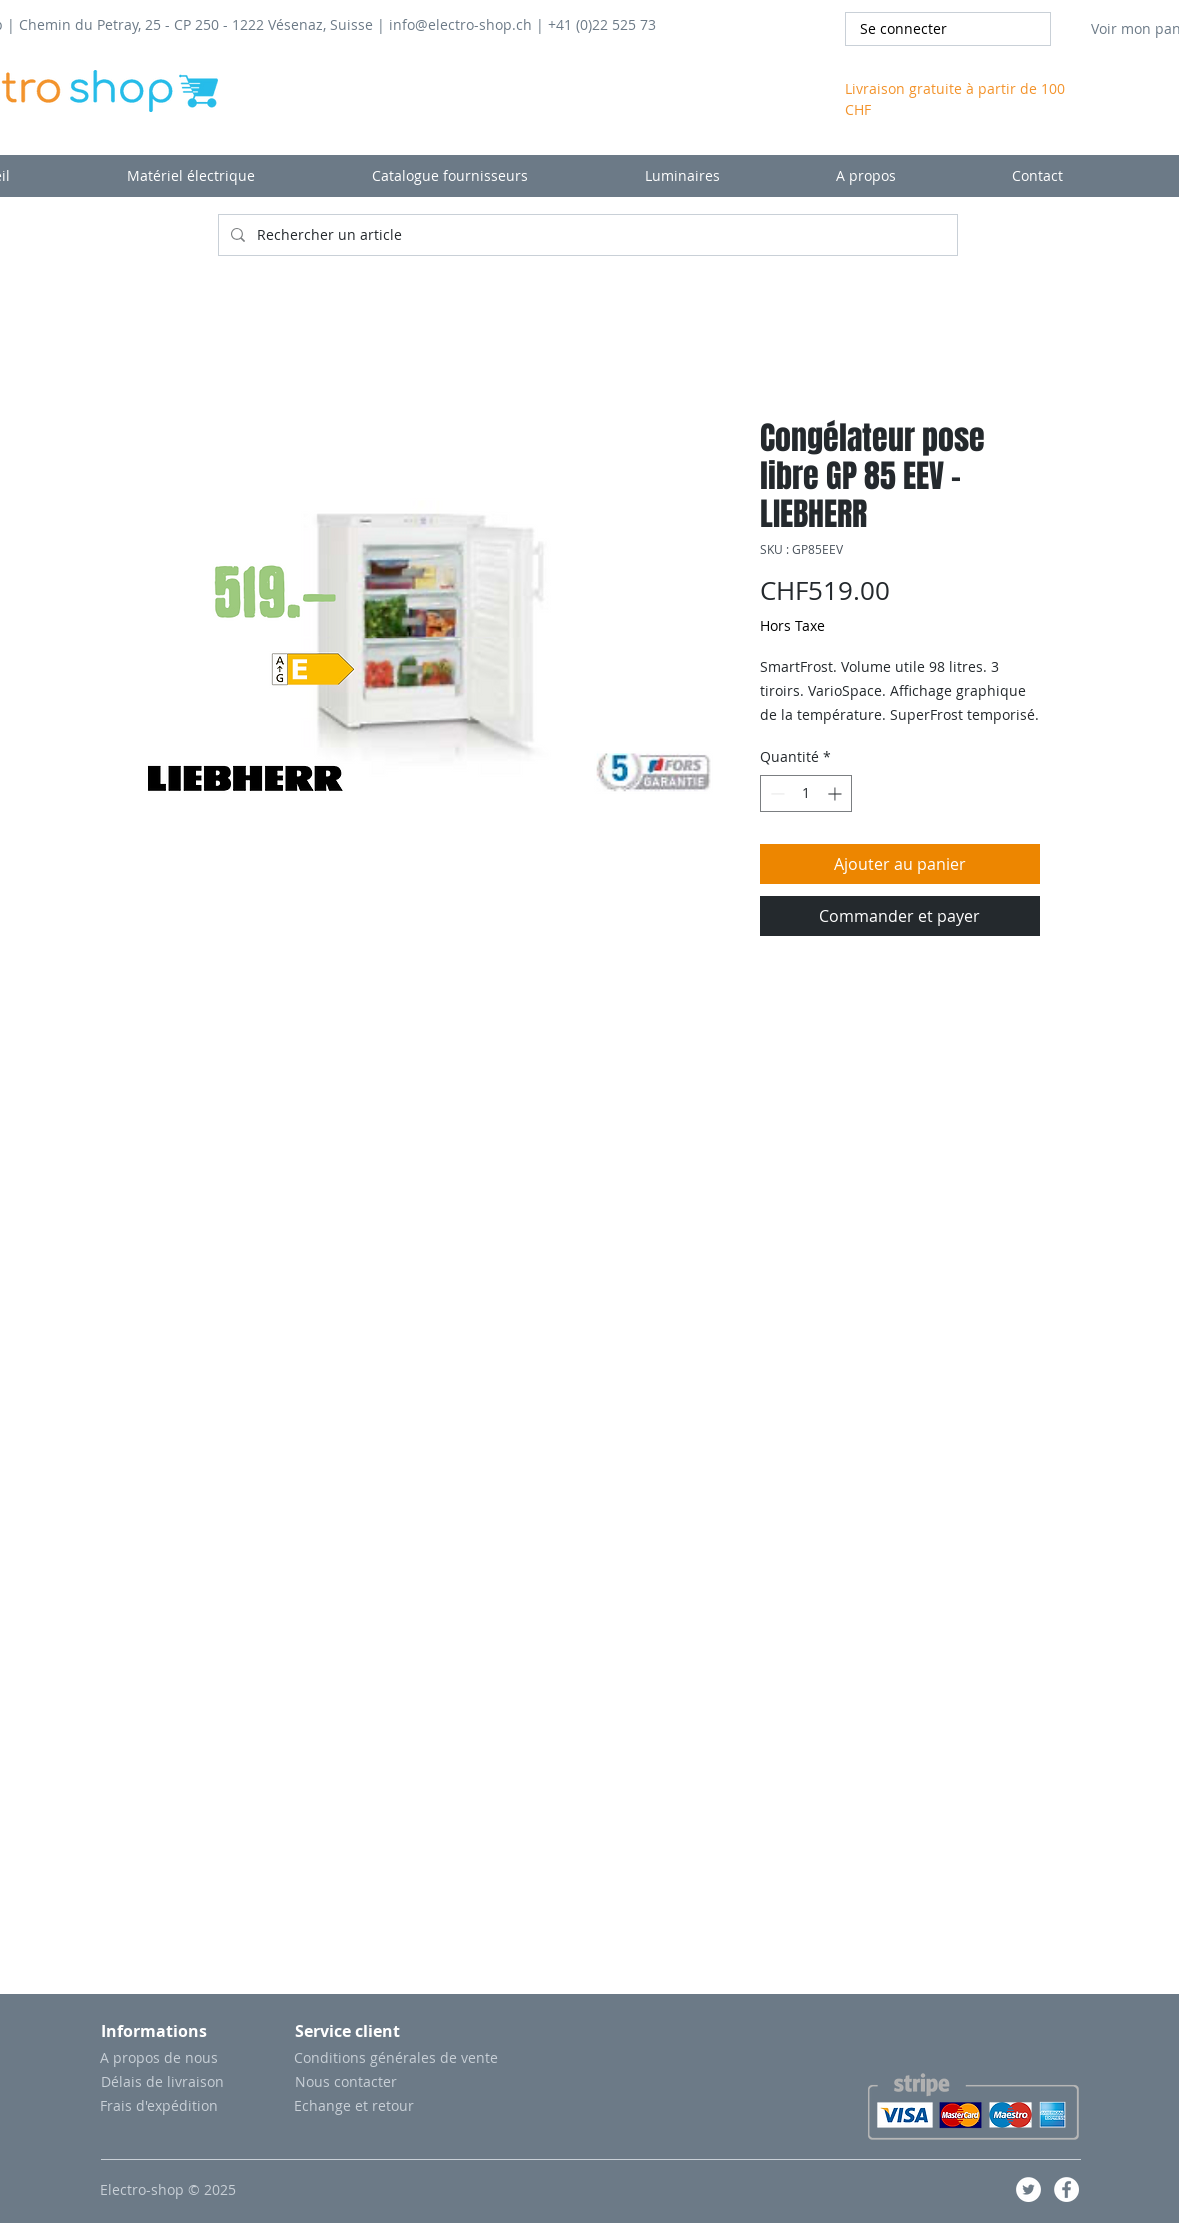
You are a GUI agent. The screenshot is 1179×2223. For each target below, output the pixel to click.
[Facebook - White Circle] (1066, 2189)
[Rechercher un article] (586, 235)
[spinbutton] (806, 793)
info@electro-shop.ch (460, 24)
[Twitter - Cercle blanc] (1028, 2189)
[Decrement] (775, 793)
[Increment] (836, 793)
